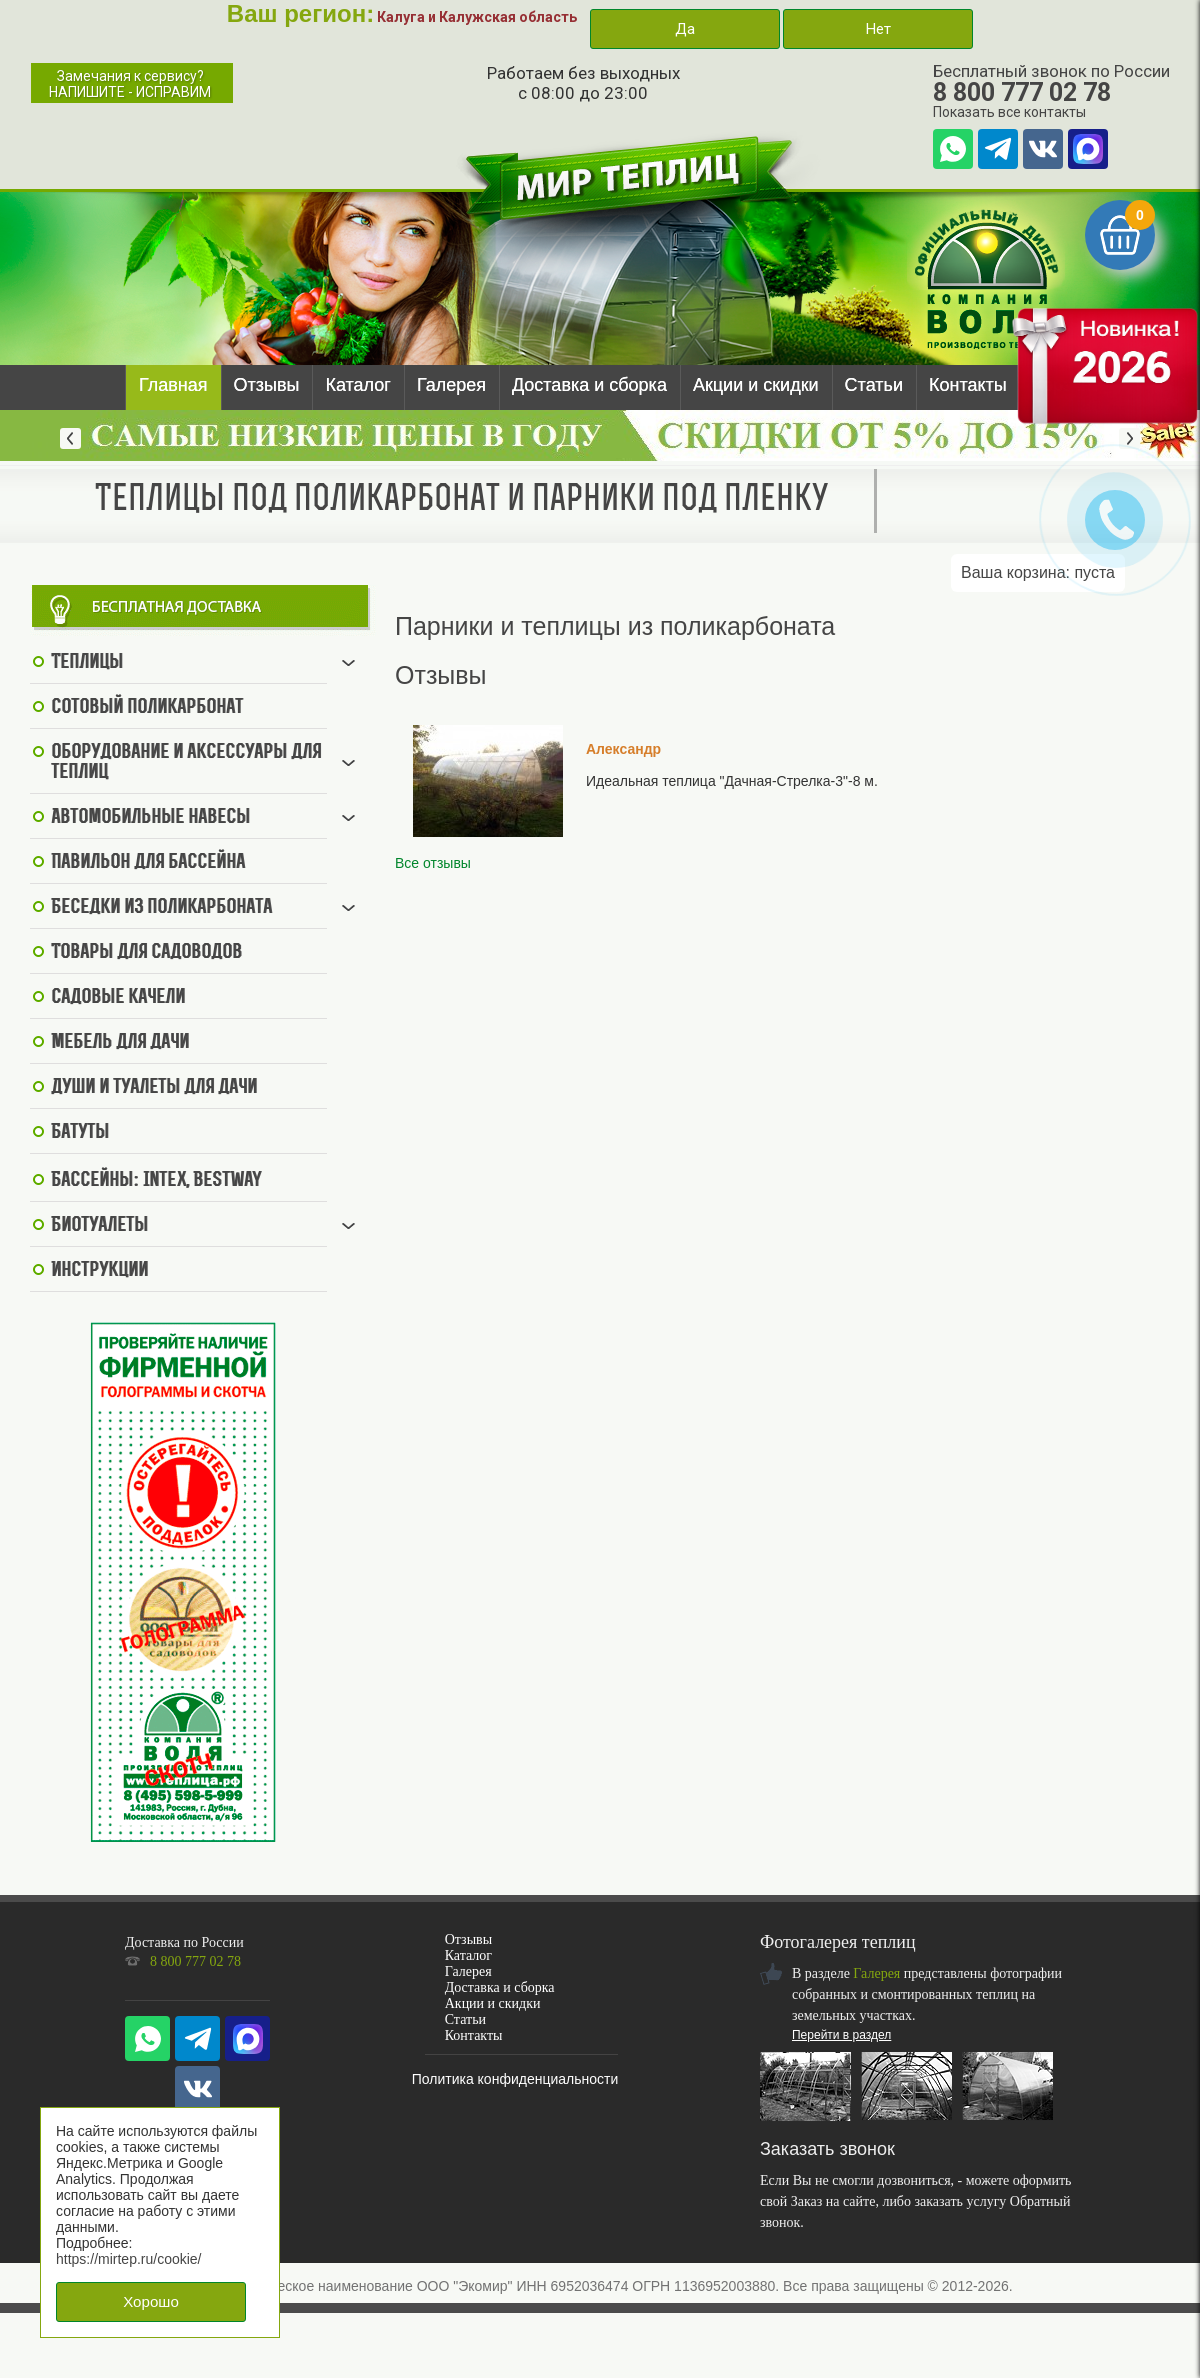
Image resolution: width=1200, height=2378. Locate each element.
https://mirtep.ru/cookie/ (129, 2259)
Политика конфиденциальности (515, 2079)
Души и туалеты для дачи (154, 1088)
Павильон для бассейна (148, 863)
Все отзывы (433, 863)
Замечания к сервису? (130, 84)
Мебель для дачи (120, 1043)
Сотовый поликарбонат (147, 708)
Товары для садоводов (146, 953)
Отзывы (267, 385)
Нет (878, 29)
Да (685, 29)
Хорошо (151, 2301)
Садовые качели (118, 998)
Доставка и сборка (589, 385)
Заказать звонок (827, 2149)
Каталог (357, 385)
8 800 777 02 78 (1022, 92)
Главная (173, 385)
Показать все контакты (1009, 112)
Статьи (874, 385)
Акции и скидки (756, 385)
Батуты (80, 1133)
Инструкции (99, 1271)
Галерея (451, 385)
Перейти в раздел (841, 2035)
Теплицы (87, 663)
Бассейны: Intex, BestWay (156, 1181)
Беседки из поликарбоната (161, 908)
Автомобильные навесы (150, 818)
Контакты (968, 385)
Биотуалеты (99, 1226)
